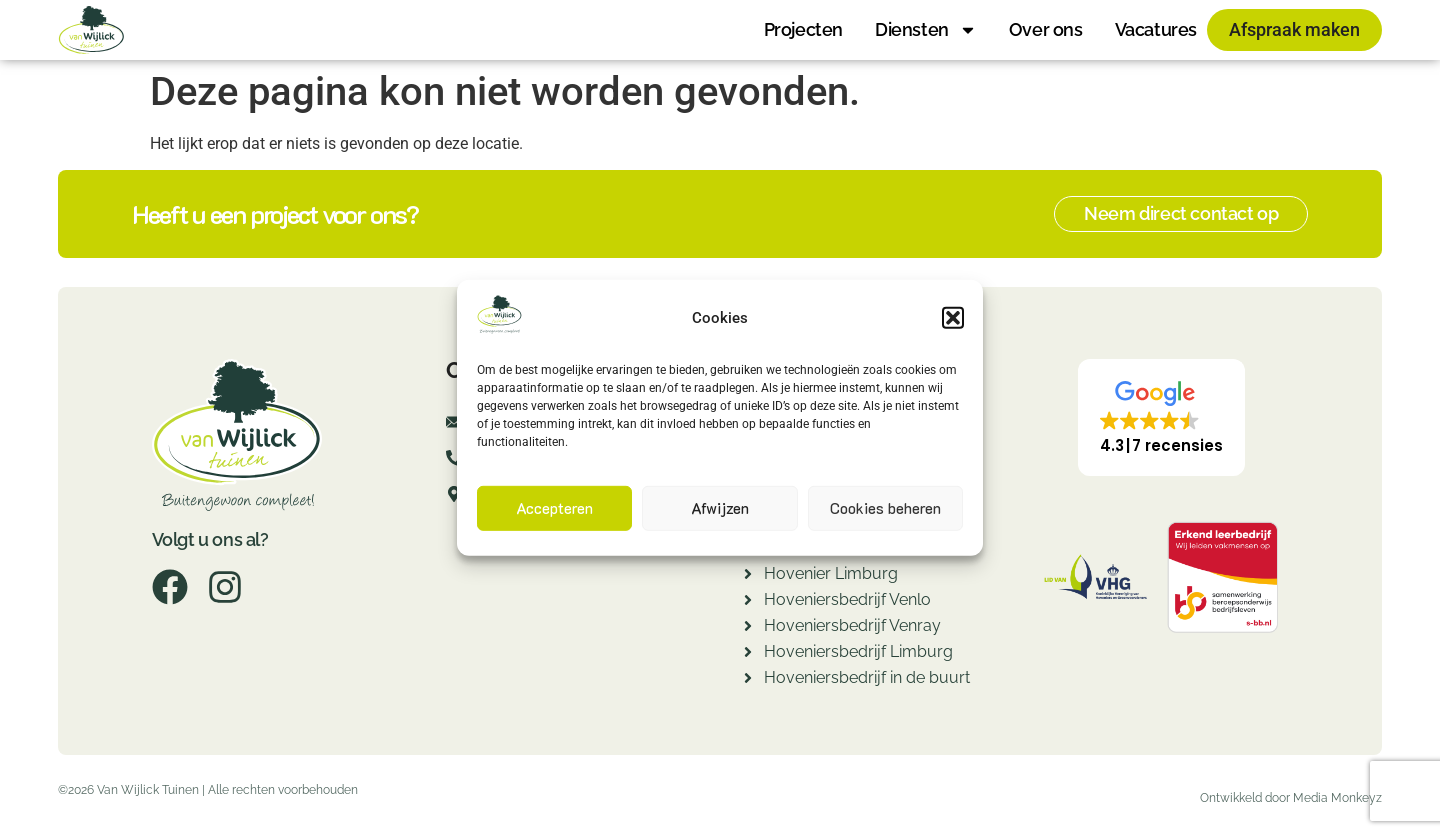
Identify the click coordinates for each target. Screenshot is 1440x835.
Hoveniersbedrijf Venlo (847, 599)
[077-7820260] (454, 464)
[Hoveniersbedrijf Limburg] (748, 654)
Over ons (1046, 29)
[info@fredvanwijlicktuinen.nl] (454, 428)
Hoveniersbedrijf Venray (852, 625)
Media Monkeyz (1337, 798)
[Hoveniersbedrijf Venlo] (748, 602)
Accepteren (554, 508)
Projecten (803, 29)
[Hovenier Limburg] (748, 576)
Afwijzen (720, 508)
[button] (953, 318)
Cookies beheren (885, 508)
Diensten (926, 30)
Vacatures (1156, 29)
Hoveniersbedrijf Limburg (858, 651)
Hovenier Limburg (831, 573)
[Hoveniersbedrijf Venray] (748, 628)
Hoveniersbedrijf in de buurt (867, 677)
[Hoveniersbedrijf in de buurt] (748, 680)
